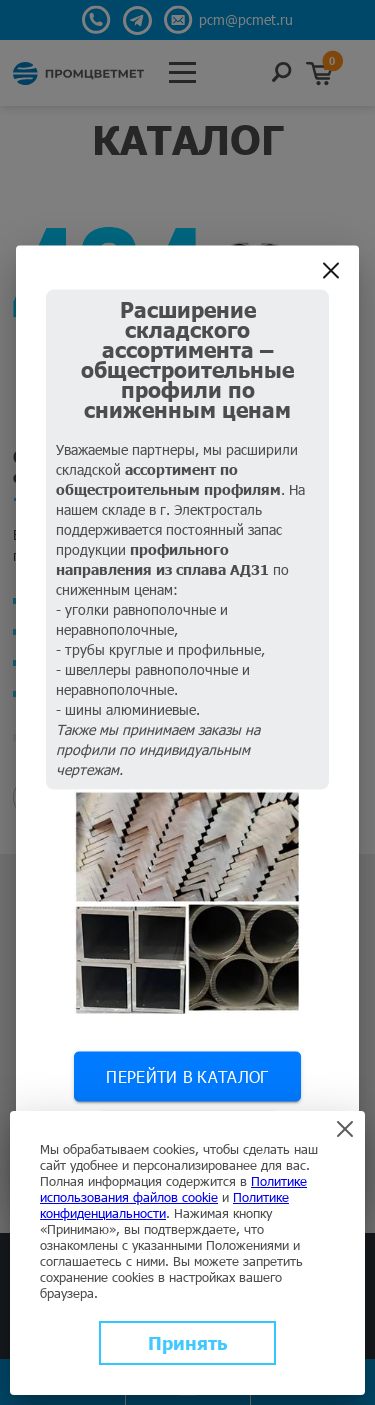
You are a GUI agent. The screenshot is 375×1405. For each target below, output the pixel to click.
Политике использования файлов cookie (173, 1189)
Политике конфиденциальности (164, 1205)
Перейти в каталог (187, 1076)
